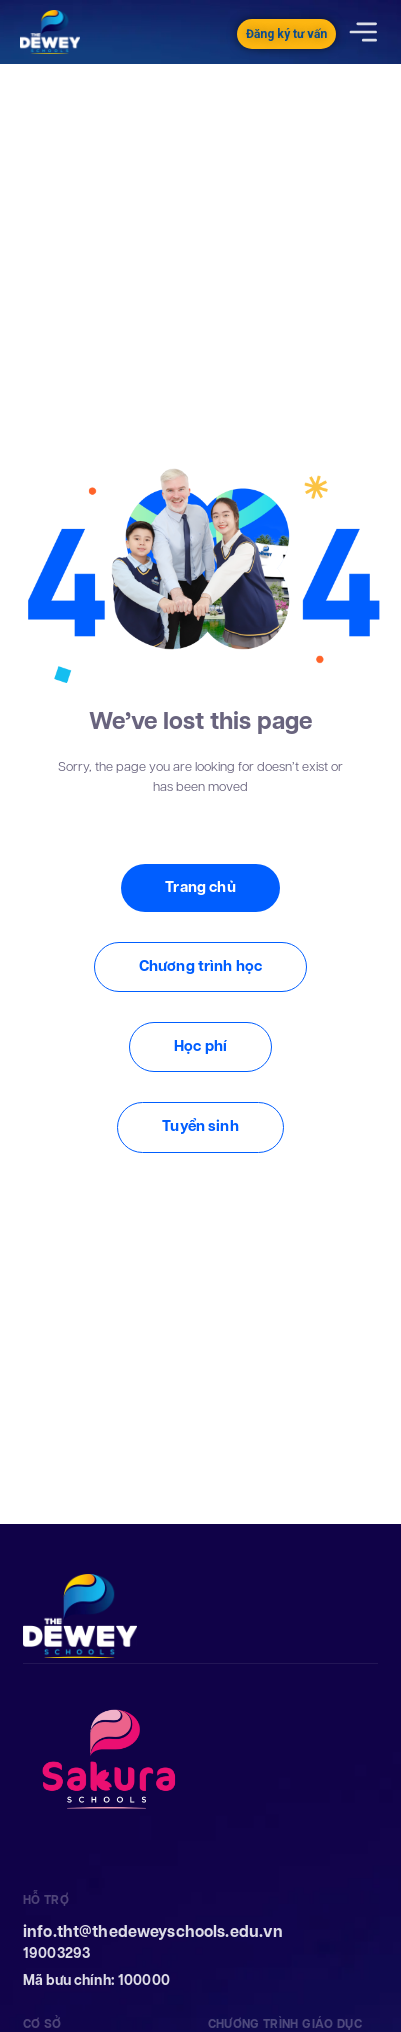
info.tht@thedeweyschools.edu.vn (153, 1931)
